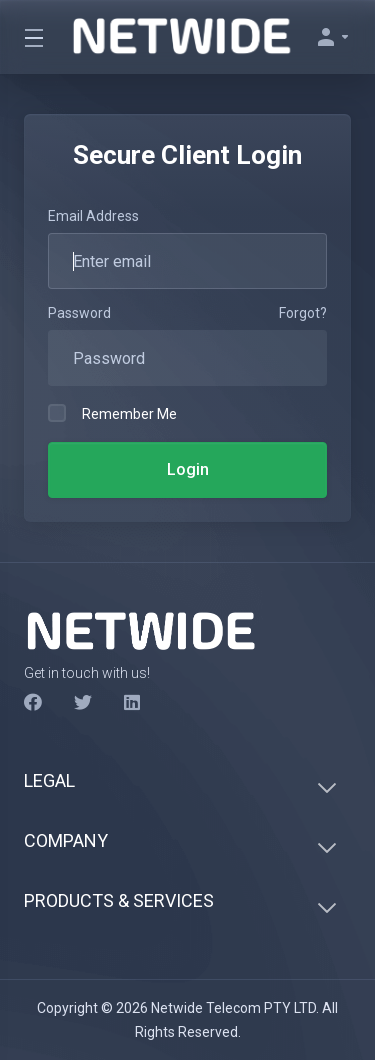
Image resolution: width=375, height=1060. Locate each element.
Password (79, 313)
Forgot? (303, 313)
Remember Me (112, 413)
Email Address (93, 216)
